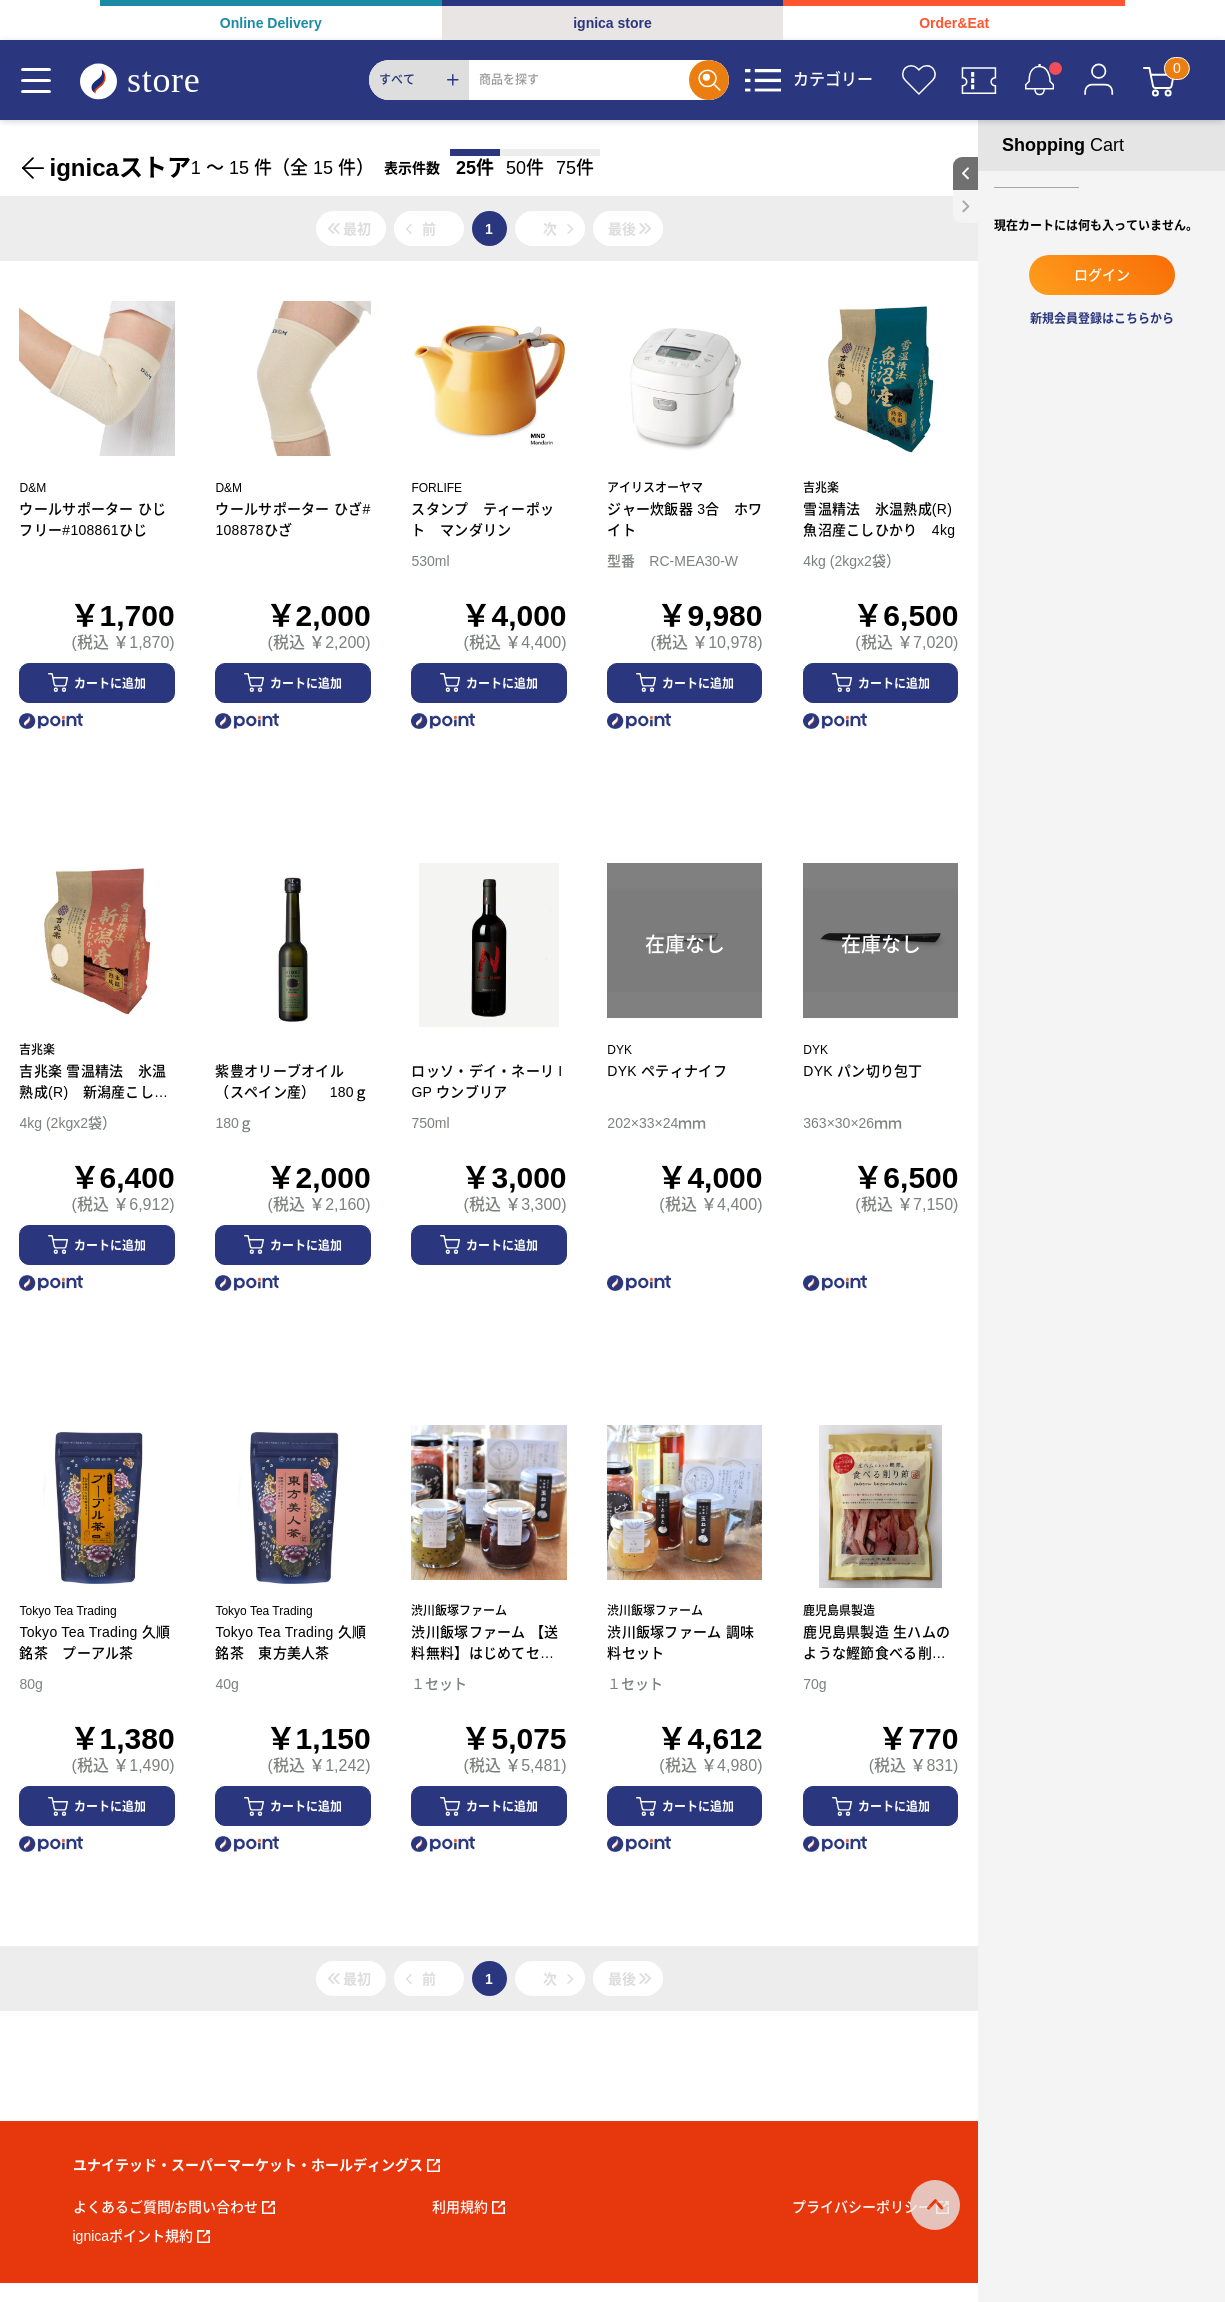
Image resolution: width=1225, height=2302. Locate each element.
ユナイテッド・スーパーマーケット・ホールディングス (256, 2165)
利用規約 (468, 2207)
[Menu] (36, 80)
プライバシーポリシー (870, 2207)
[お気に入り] (919, 80)
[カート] (1159, 80)
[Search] (579, 80)
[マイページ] (1099, 80)
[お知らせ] (1039, 80)
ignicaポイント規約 (142, 2236)
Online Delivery (271, 23)
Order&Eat (954, 23)
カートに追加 (110, 684)
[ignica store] (159, 80)
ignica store (612, 23)
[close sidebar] (965, 206)
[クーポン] (979, 80)
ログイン (1102, 275)
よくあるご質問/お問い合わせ (174, 2207)
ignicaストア (119, 167)
